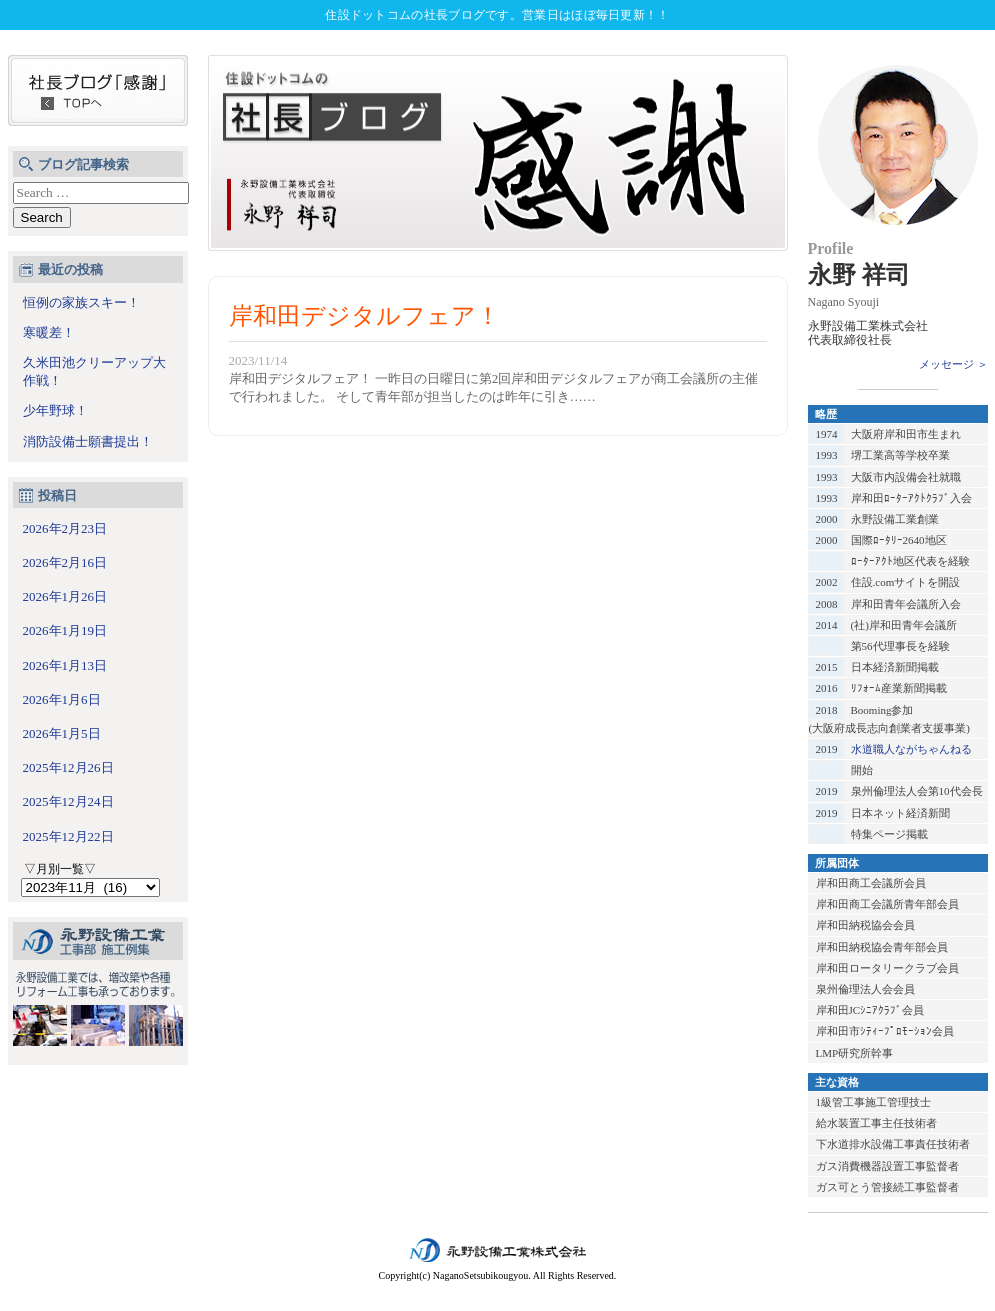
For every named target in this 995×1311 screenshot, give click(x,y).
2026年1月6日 (62, 699)
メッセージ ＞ (953, 364)
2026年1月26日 (65, 596)
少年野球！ (55, 410)
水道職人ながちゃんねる (911, 749)
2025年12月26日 (68, 767)
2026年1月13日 (65, 665)
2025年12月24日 (68, 801)
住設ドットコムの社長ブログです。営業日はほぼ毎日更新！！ (497, 15)
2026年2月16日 (65, 562)
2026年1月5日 (62, 733)
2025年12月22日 (68, 836)
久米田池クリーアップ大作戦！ (94, 371)
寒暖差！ (49, 332)
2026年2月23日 (65, 528)
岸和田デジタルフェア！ (364, 316)
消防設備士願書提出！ (88, 441)
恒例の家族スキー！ (81, 302)
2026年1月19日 (65, 630)
